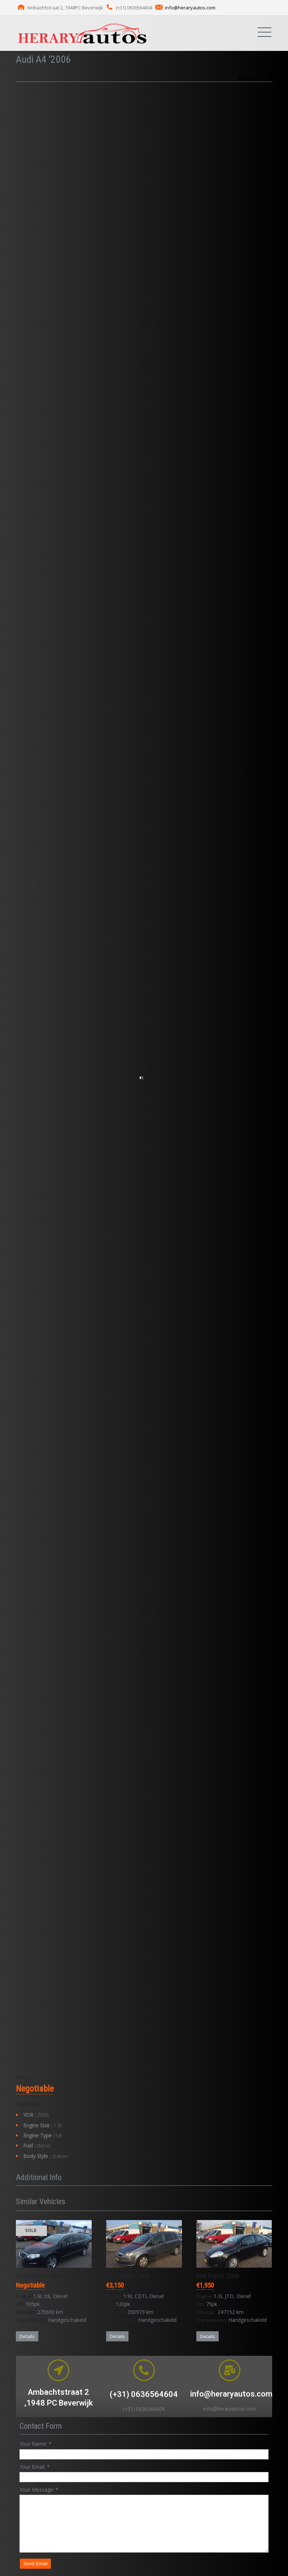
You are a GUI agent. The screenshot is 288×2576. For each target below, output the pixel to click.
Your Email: (34, 2466)
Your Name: (35, 2443)
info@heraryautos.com (190, 7)
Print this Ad (258, 77)
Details (27, 2336)
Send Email (35, 2563)
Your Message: (38, 2489)
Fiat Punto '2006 (218, 2276)
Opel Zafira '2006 (128, 2276)
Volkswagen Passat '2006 (50, 2276)
